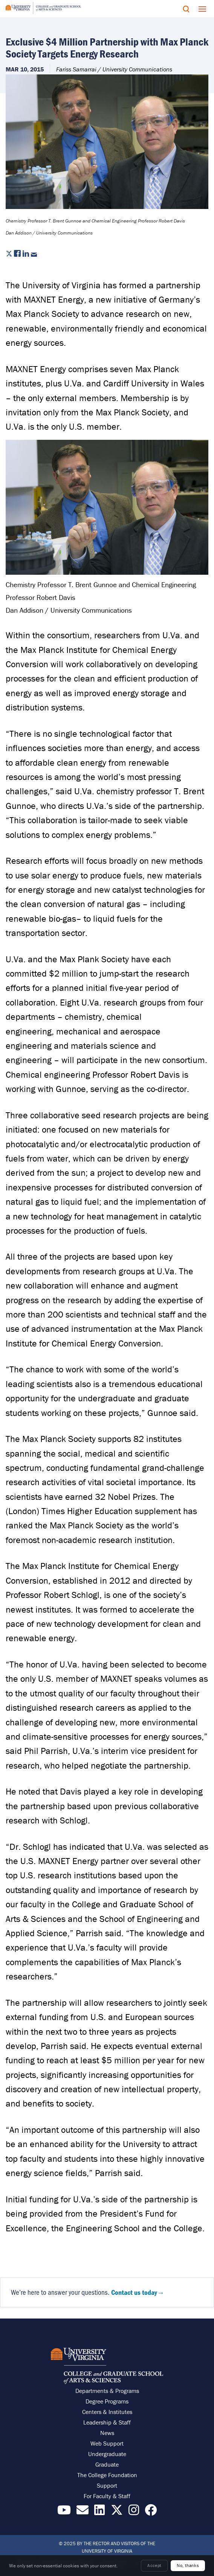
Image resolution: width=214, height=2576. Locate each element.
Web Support (107, 2443)
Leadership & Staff (107, 2422)
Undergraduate (107, 2454)
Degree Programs (107, 2401)
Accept (154, 2565)
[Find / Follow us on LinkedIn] (99, 2512)
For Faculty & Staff (107, 2496)
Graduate (107, 2464)
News (107, 2433)
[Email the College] (82, 2512)
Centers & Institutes (107, 2411)
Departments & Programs (107, 2390)
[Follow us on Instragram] (133, 2512)
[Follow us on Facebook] (151, 2512)
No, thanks (188, 2565)
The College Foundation (107, 2475)
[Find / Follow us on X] (117, 2512)
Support (107, 2485)
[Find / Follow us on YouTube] (64, 2512)
